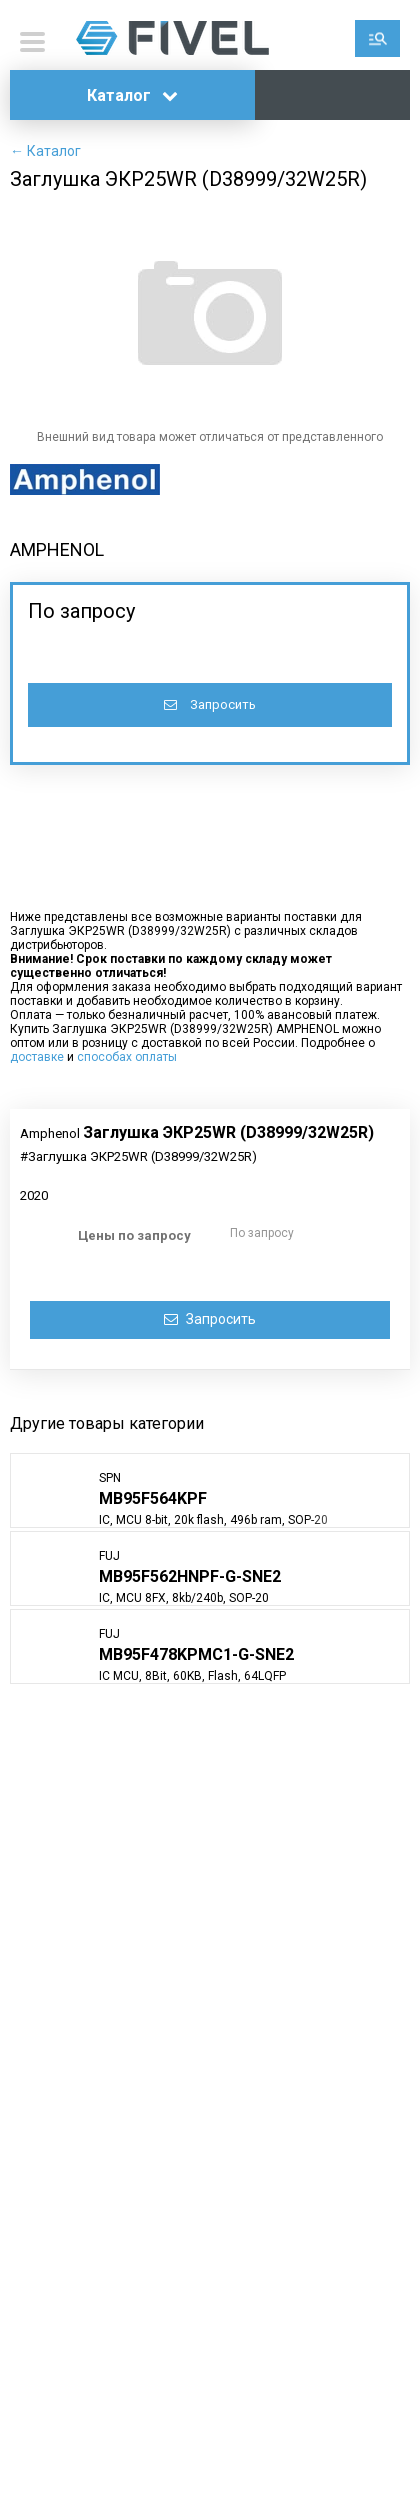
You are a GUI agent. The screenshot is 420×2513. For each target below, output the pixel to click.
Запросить (210, 704)
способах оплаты (127, 1057)
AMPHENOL (57, 549)
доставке (37, 1057)
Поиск (377, 38)
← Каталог (45, 151)
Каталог (132, 95)
